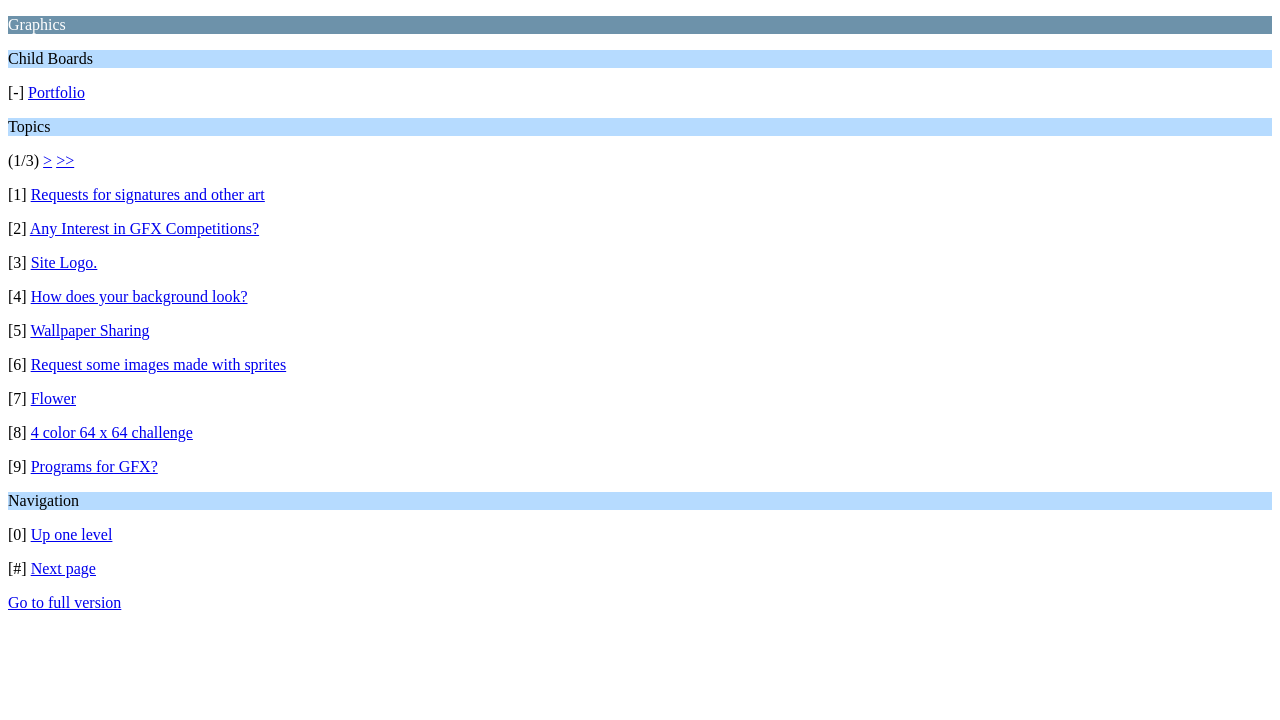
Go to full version (64, 602)
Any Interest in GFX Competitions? (144, 228)
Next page (63, 568)
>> (65, 160)
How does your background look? (139, 296)
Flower (53, 398)
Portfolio (56, 92)
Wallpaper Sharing (89, 330)
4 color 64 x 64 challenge (112, 432)
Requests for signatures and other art (148, 194)
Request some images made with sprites (159, 364)
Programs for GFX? (94, 466)
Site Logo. (64, 262)
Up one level (72, 534)
